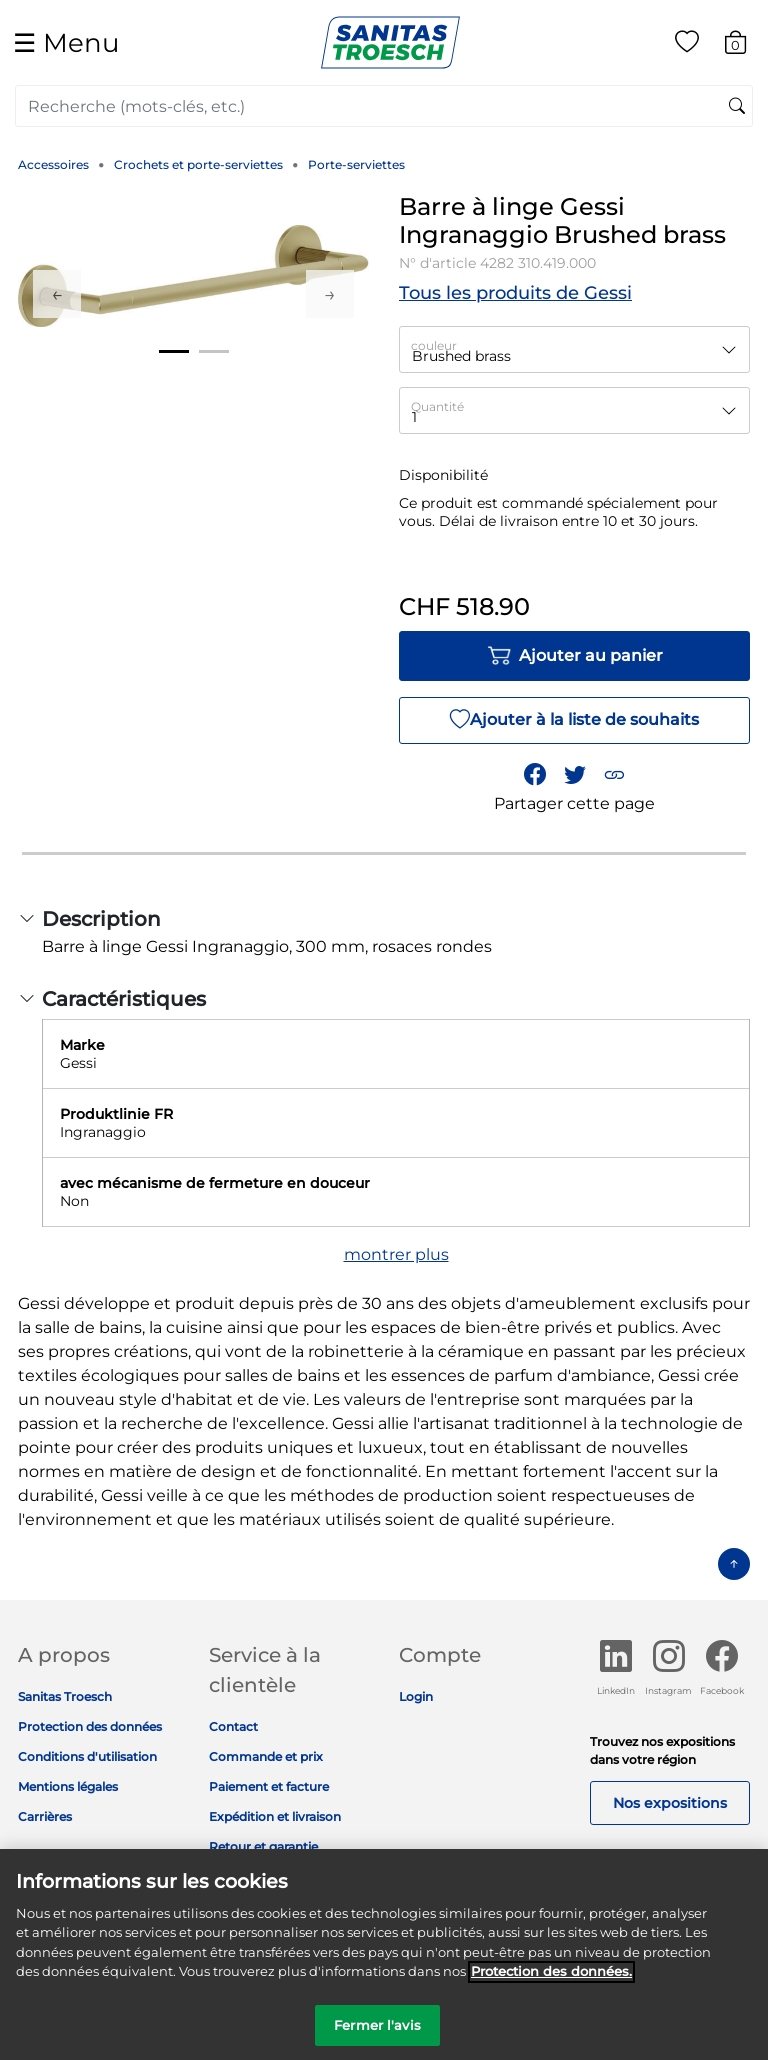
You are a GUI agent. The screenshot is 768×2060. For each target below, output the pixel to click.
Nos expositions (670, 1803)
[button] (614, 775)
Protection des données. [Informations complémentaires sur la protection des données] (551, 1979)
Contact (233, 1726)
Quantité (437, 406)
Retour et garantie (263, 1846)
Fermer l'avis (377, 2033)
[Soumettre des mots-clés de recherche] (737, 107)
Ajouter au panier (575, 656)
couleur (434, 345)
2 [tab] (214, 351)
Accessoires (53, 164)
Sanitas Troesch (65, 1696)
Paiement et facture (269, 1786)
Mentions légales (68, 1786)
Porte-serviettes (356, 164)
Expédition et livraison (275, 1816)
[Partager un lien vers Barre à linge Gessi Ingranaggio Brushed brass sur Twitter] (575, 775)
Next (330, 294)
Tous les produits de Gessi (515, 293)
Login (416, 1696)
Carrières (45, 1816)
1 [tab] (174, 351)
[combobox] (384, 106)
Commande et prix (266, 1756)
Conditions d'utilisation (87, 1756)
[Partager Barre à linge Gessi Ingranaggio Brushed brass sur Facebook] (535, 775)
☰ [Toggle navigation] (66, 42)
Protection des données (90, 1726)
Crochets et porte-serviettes (198, 164)
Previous (57, 294)
